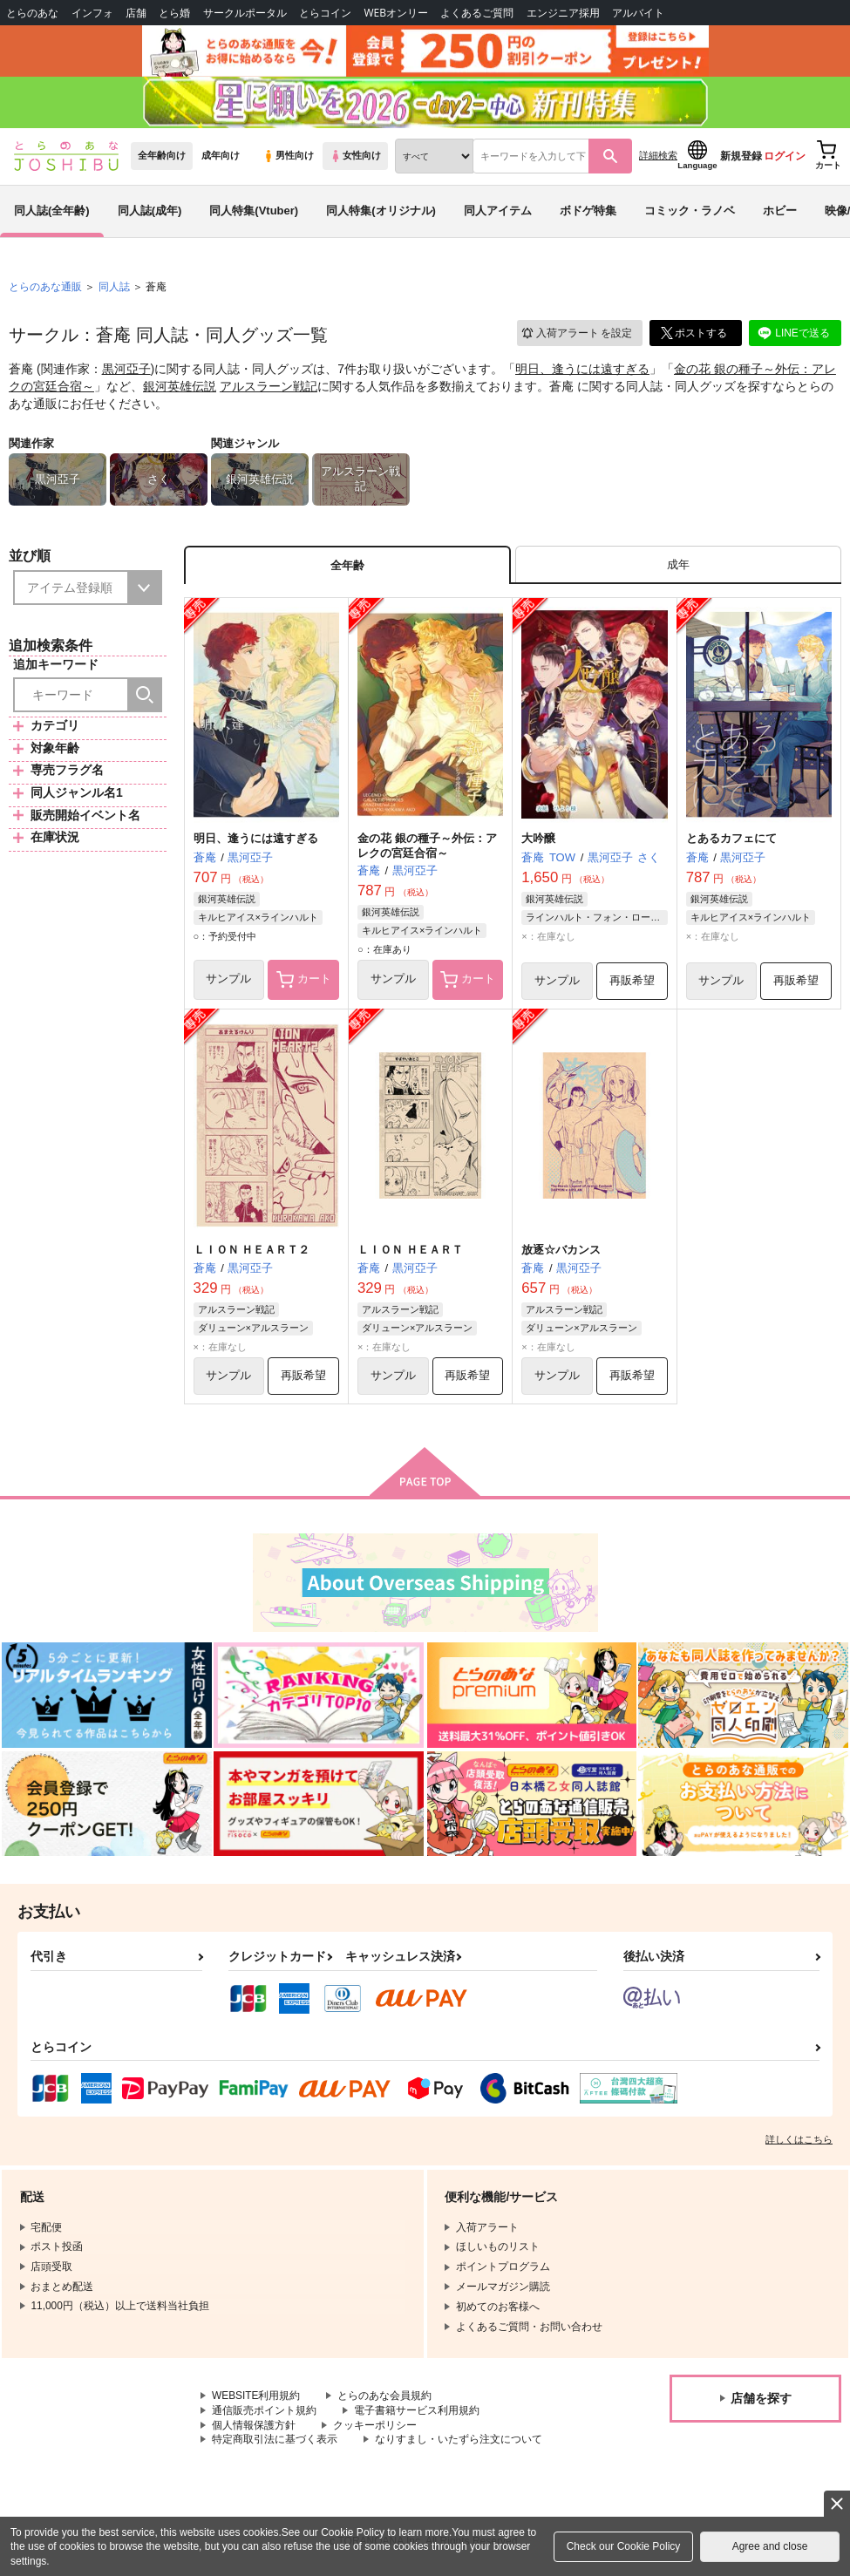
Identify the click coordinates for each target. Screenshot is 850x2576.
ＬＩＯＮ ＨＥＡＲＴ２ (252, 1252)
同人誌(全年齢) (52, 212)
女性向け (355, 158)
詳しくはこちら (799, 2143)
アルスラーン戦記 (268, 388)
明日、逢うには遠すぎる (582, 371)
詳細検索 (658, 158)
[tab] (678, 567)
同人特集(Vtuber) (253, 212)
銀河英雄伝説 (179, 388)
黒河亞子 (126, 371)
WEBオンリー (396, 12)
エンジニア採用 (563, 12)
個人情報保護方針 (254, 2429)
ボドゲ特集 (588, 212)
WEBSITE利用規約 (256, 2399)
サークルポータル (245, 12)
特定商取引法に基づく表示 (274, 2443)
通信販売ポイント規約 (264, 2414)
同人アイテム (498, 212)
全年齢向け (162, 158)
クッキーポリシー (375, 2429)
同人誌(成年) (150, 212)
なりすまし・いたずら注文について (458, 2443)
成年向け (220, 158)
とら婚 (174, 12)
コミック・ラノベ (689, 212)
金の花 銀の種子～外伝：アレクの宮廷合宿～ (427, 848)
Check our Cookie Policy (624, 2546)
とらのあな (32, 12)
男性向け (288, 158)
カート (303, 982)
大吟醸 (538, 840)
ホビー (780, 212)
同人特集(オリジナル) (381, 212)
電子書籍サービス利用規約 (416, 2414)
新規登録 (741, 158)
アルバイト (638, 12)
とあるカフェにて (731, 840)
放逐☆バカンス (561, 1252)
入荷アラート (576, 335)
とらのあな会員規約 (385, 2399)
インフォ (92, 12)
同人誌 (114, 288)
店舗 (136, 12)
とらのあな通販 (45, 288)
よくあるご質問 (476, 12)
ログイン (785, 158)
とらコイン (325, 12)
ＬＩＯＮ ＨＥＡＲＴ (410, 1252)
